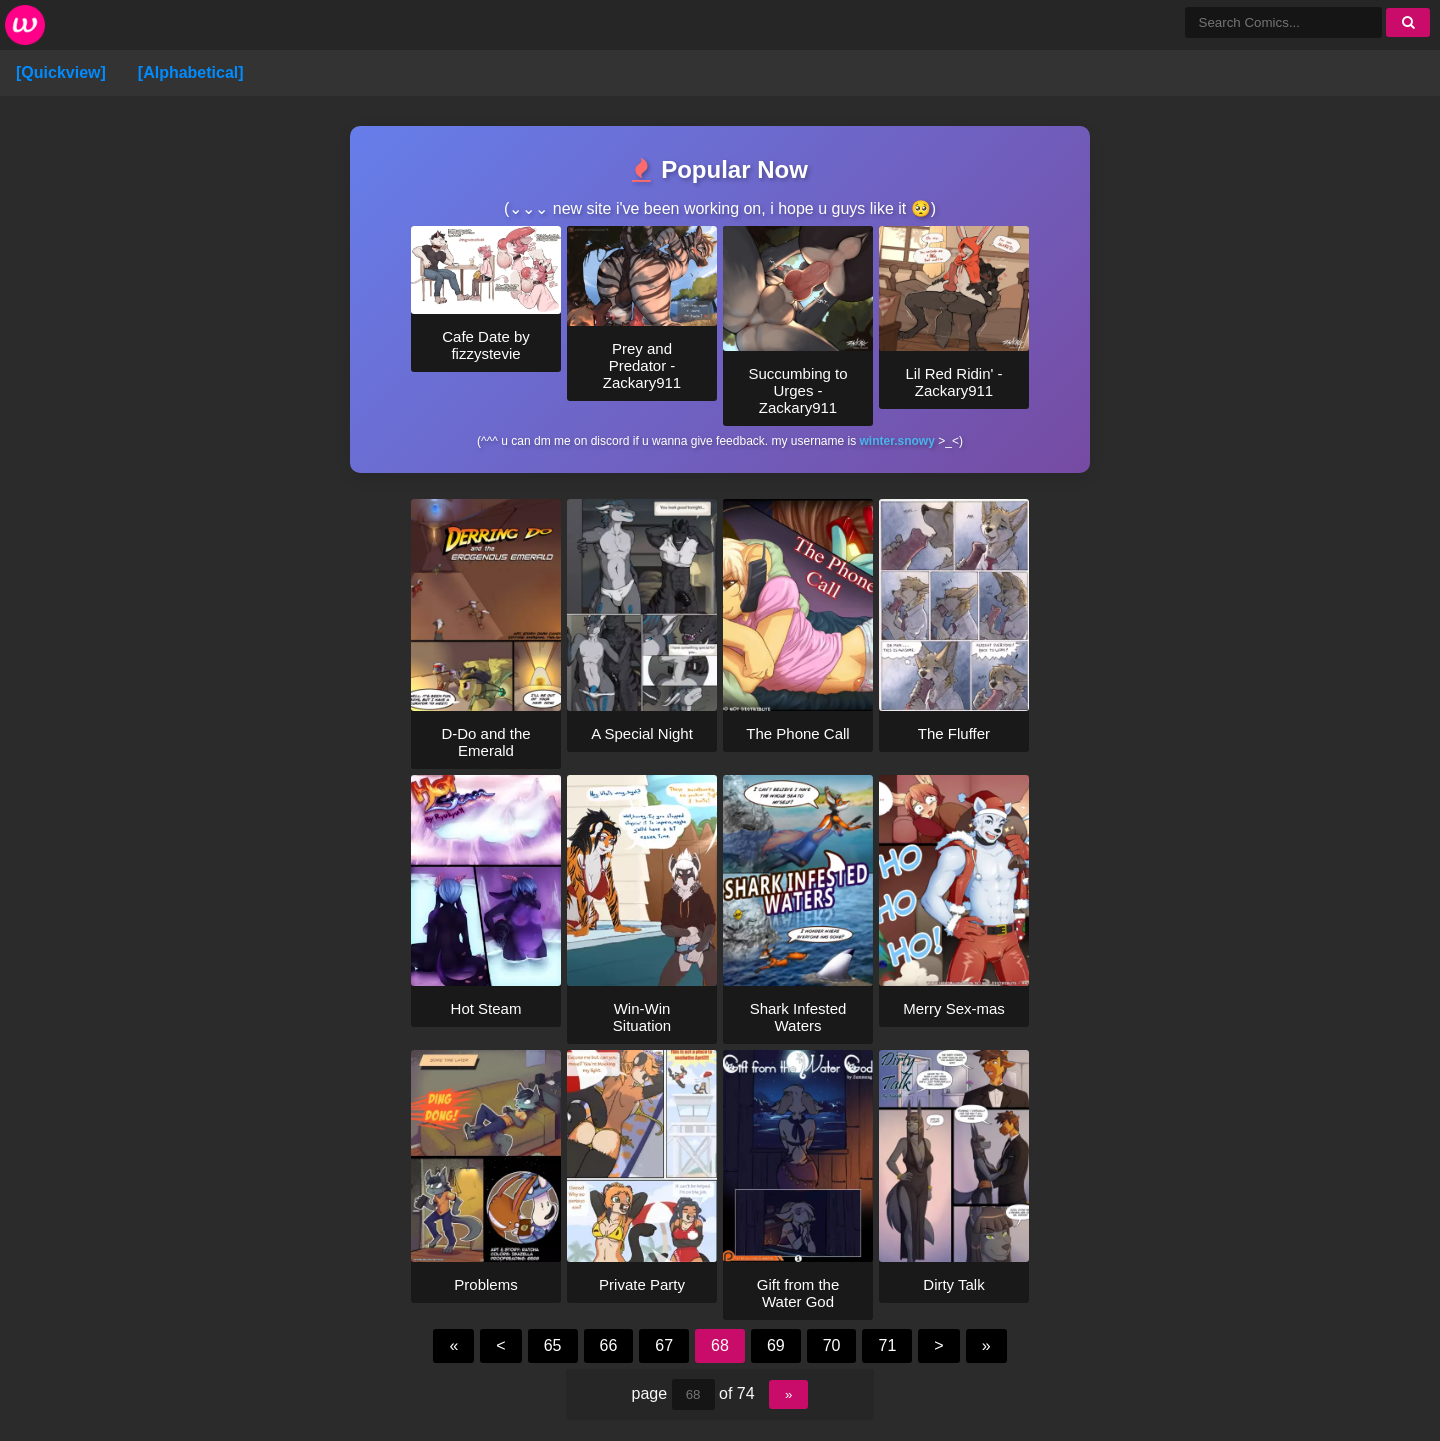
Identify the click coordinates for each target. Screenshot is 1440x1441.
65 (553, 1345)
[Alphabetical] (191, 72)
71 (887, 1345)
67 (664, 1345)
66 (609, 1345)
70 (832, 1345)
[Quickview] (61, 72)
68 (720, 1345)
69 (776, 1345)
